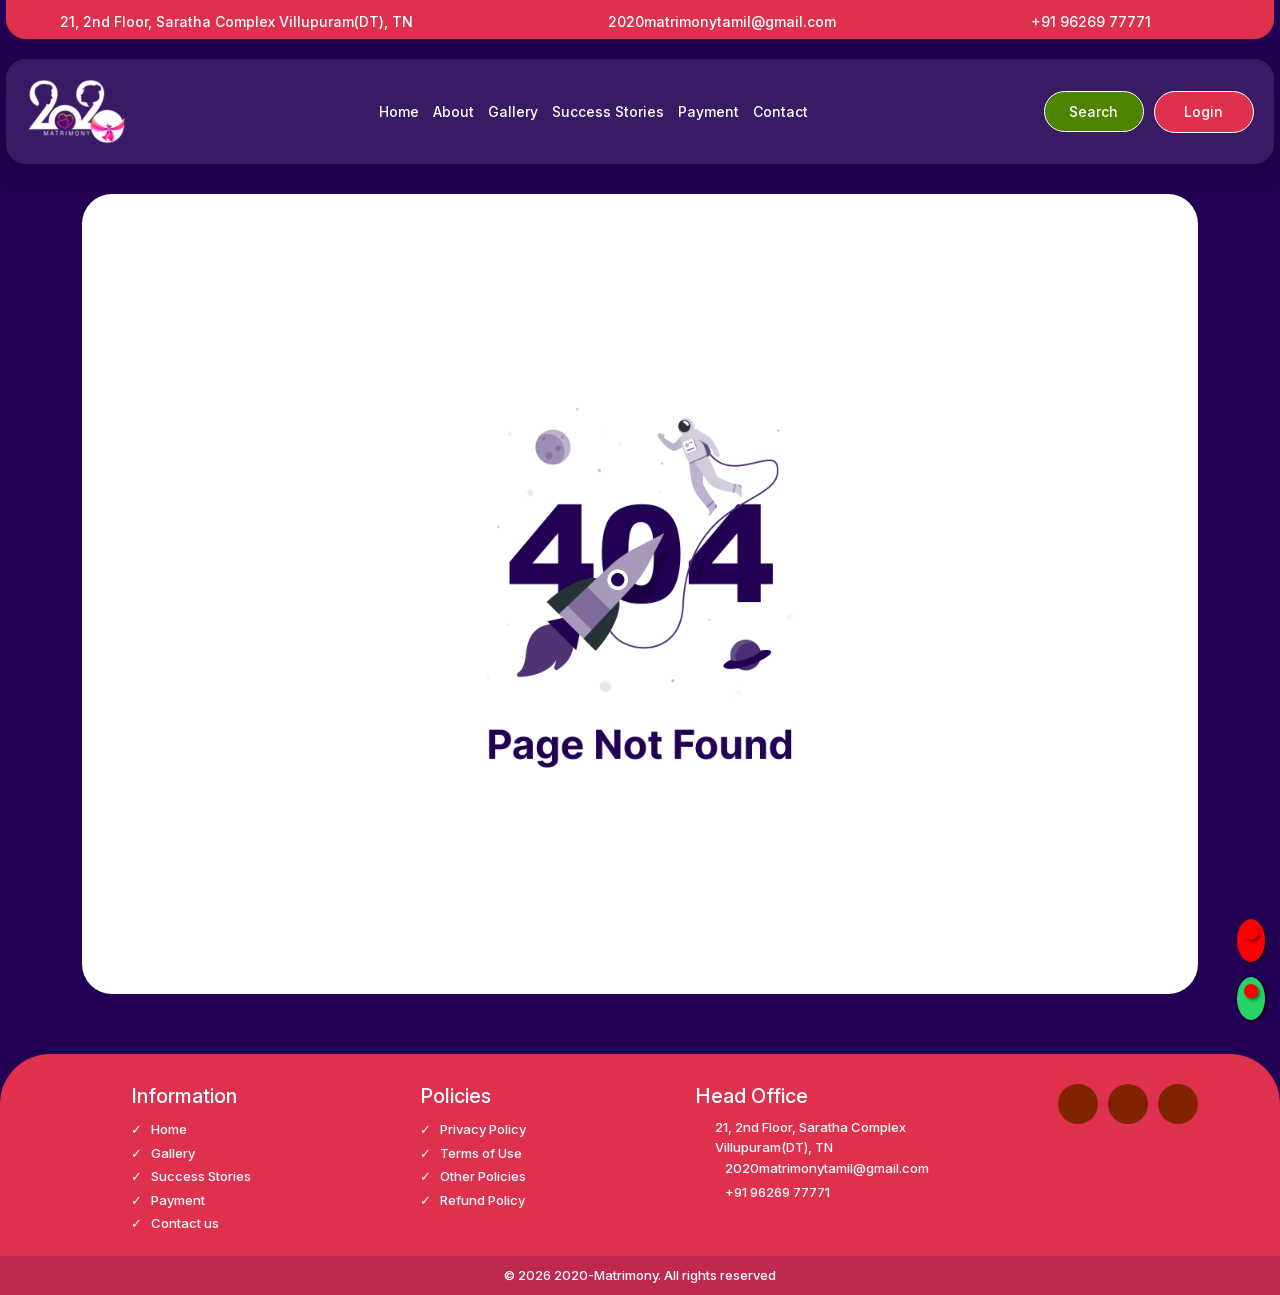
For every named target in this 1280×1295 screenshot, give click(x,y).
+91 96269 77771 (1091, 21)
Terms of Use (481, 1153)
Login (1203, 111)
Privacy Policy (483, 1129)
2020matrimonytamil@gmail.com (722, 21)
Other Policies (483, 1176)
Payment (708, 111)
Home (399, 111)
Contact (780, 111)
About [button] (453, 111)
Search (1093, 111)
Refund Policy (482, 1200)
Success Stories (608, 111)
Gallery (513, 111)
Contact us (185, 1223)
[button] (1128, 1104)
